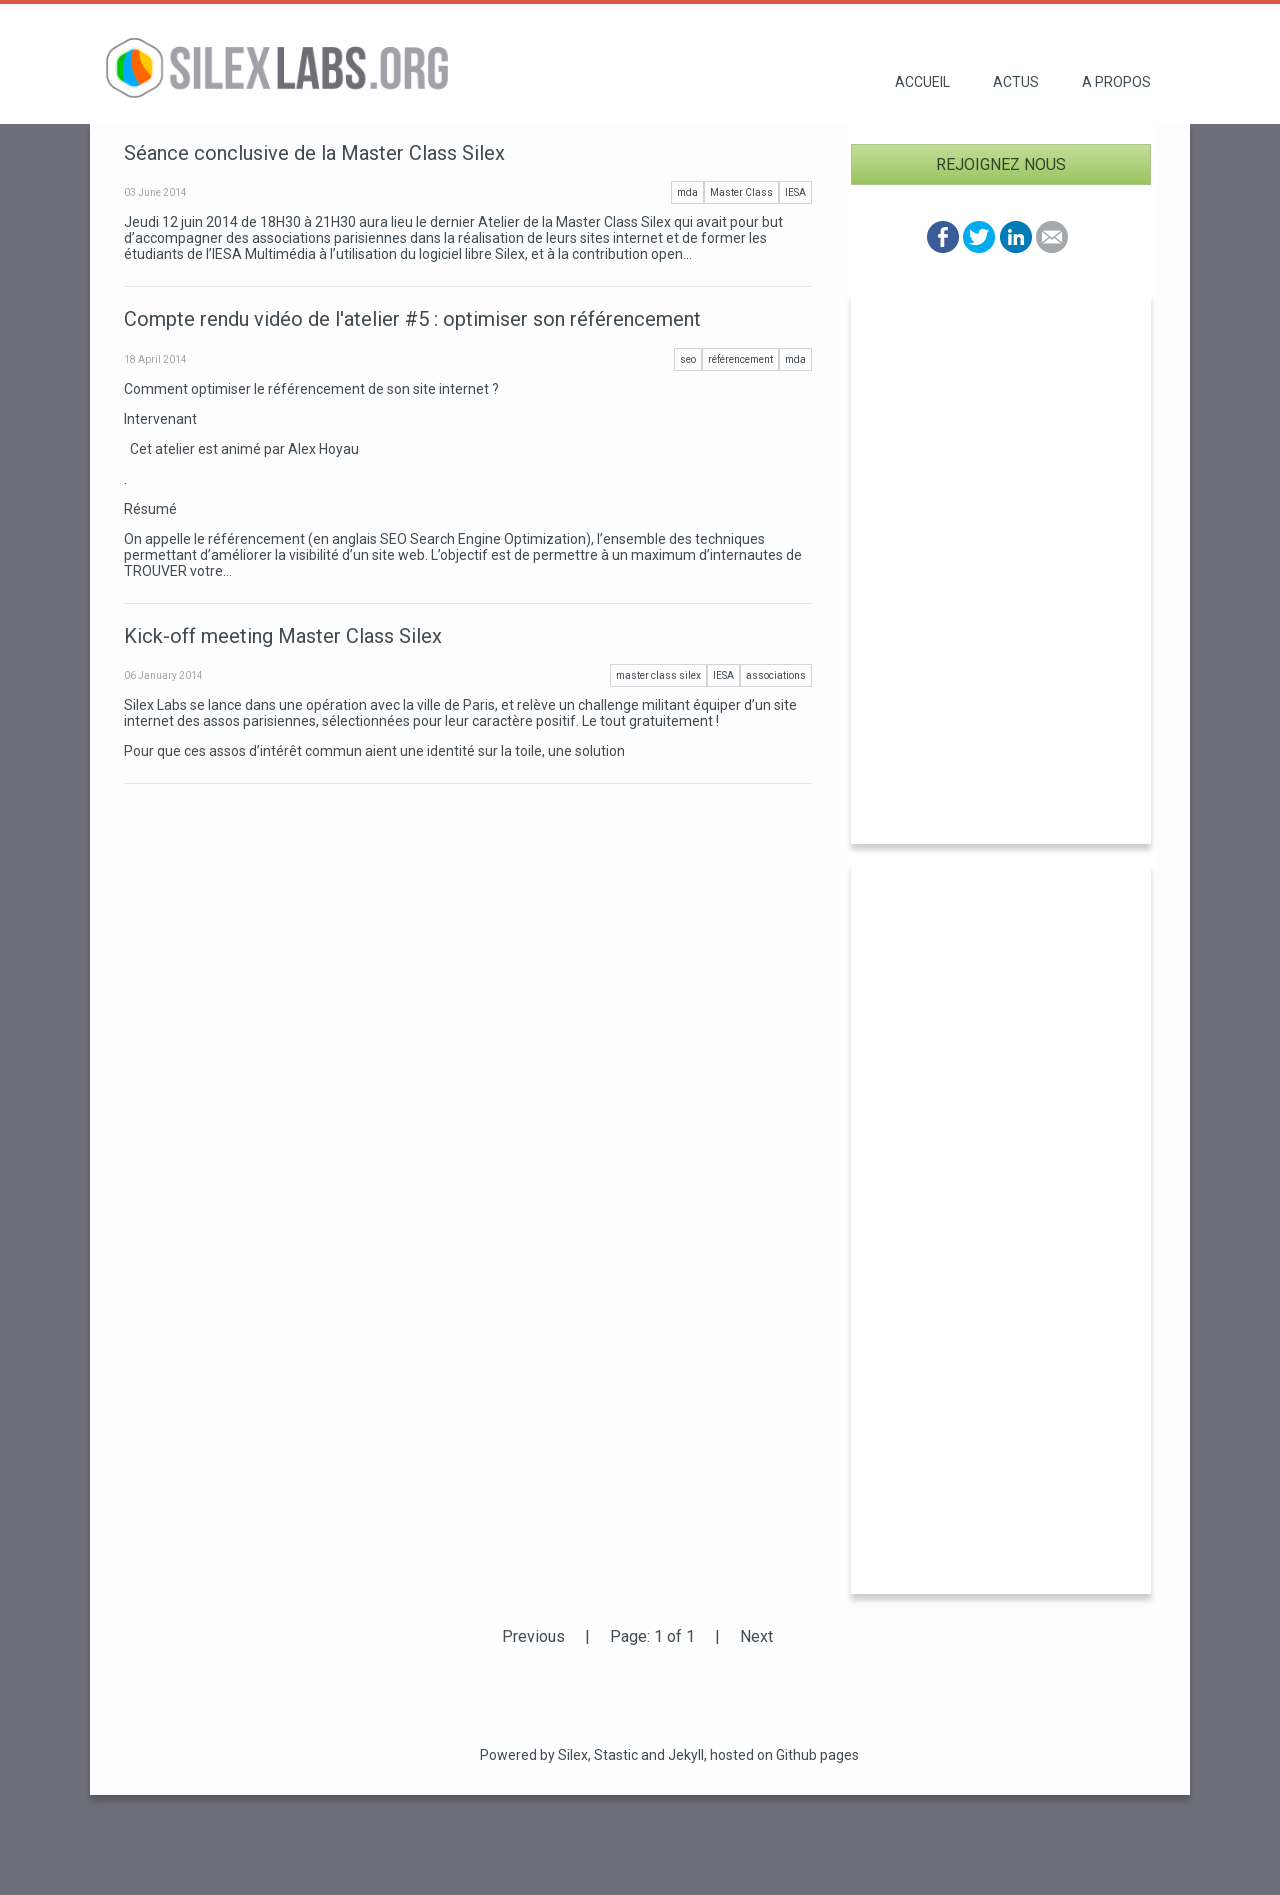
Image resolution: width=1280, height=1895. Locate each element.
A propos (1116, 82)
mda (687, 192)
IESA (795, 192)
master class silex (658, 675)
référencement (740, 359)
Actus (1016, 82)
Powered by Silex (534, 1755)
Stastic (616, 1755)
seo (688, 359)
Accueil (922, 82)
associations (776, 675)
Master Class (741, 192)
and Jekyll (672, 1755)
